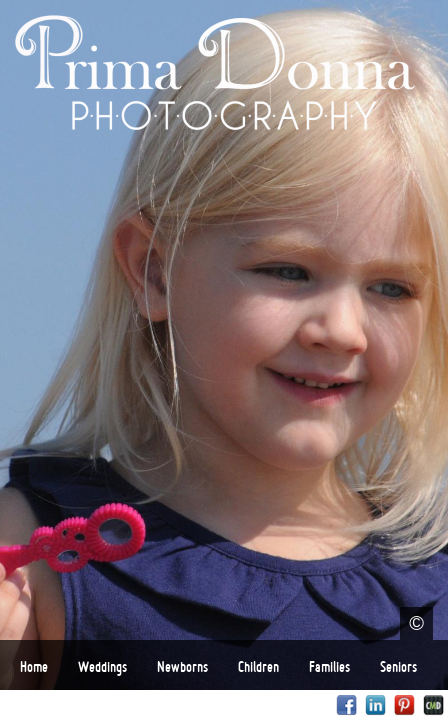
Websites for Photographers (433, 705)
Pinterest (404, 705)
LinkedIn (375, 705)
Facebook (346, 705)
